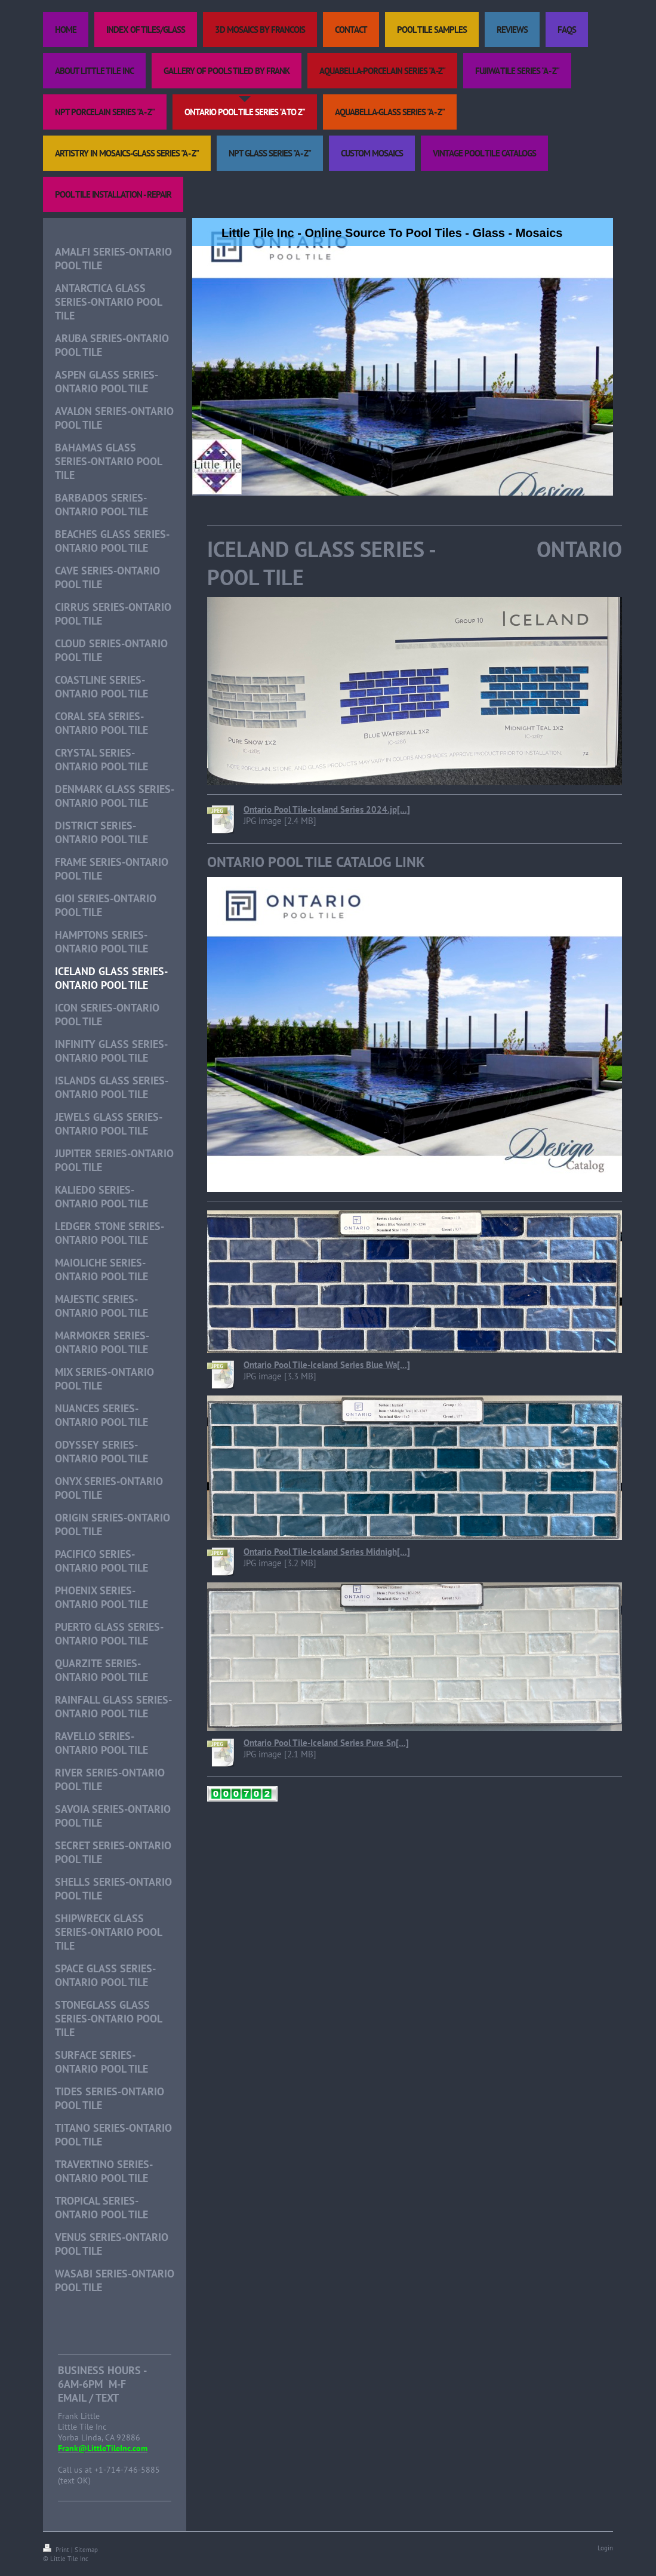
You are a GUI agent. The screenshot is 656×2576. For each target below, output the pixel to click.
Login (605, 2548)
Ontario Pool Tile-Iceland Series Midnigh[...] (327, 1551)
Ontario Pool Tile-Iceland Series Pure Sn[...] (326, 1742)
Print (57, 2550)
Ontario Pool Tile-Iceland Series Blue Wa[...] (327, 1364)
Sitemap (86, 2550)
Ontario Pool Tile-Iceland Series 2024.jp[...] (327, 809)
